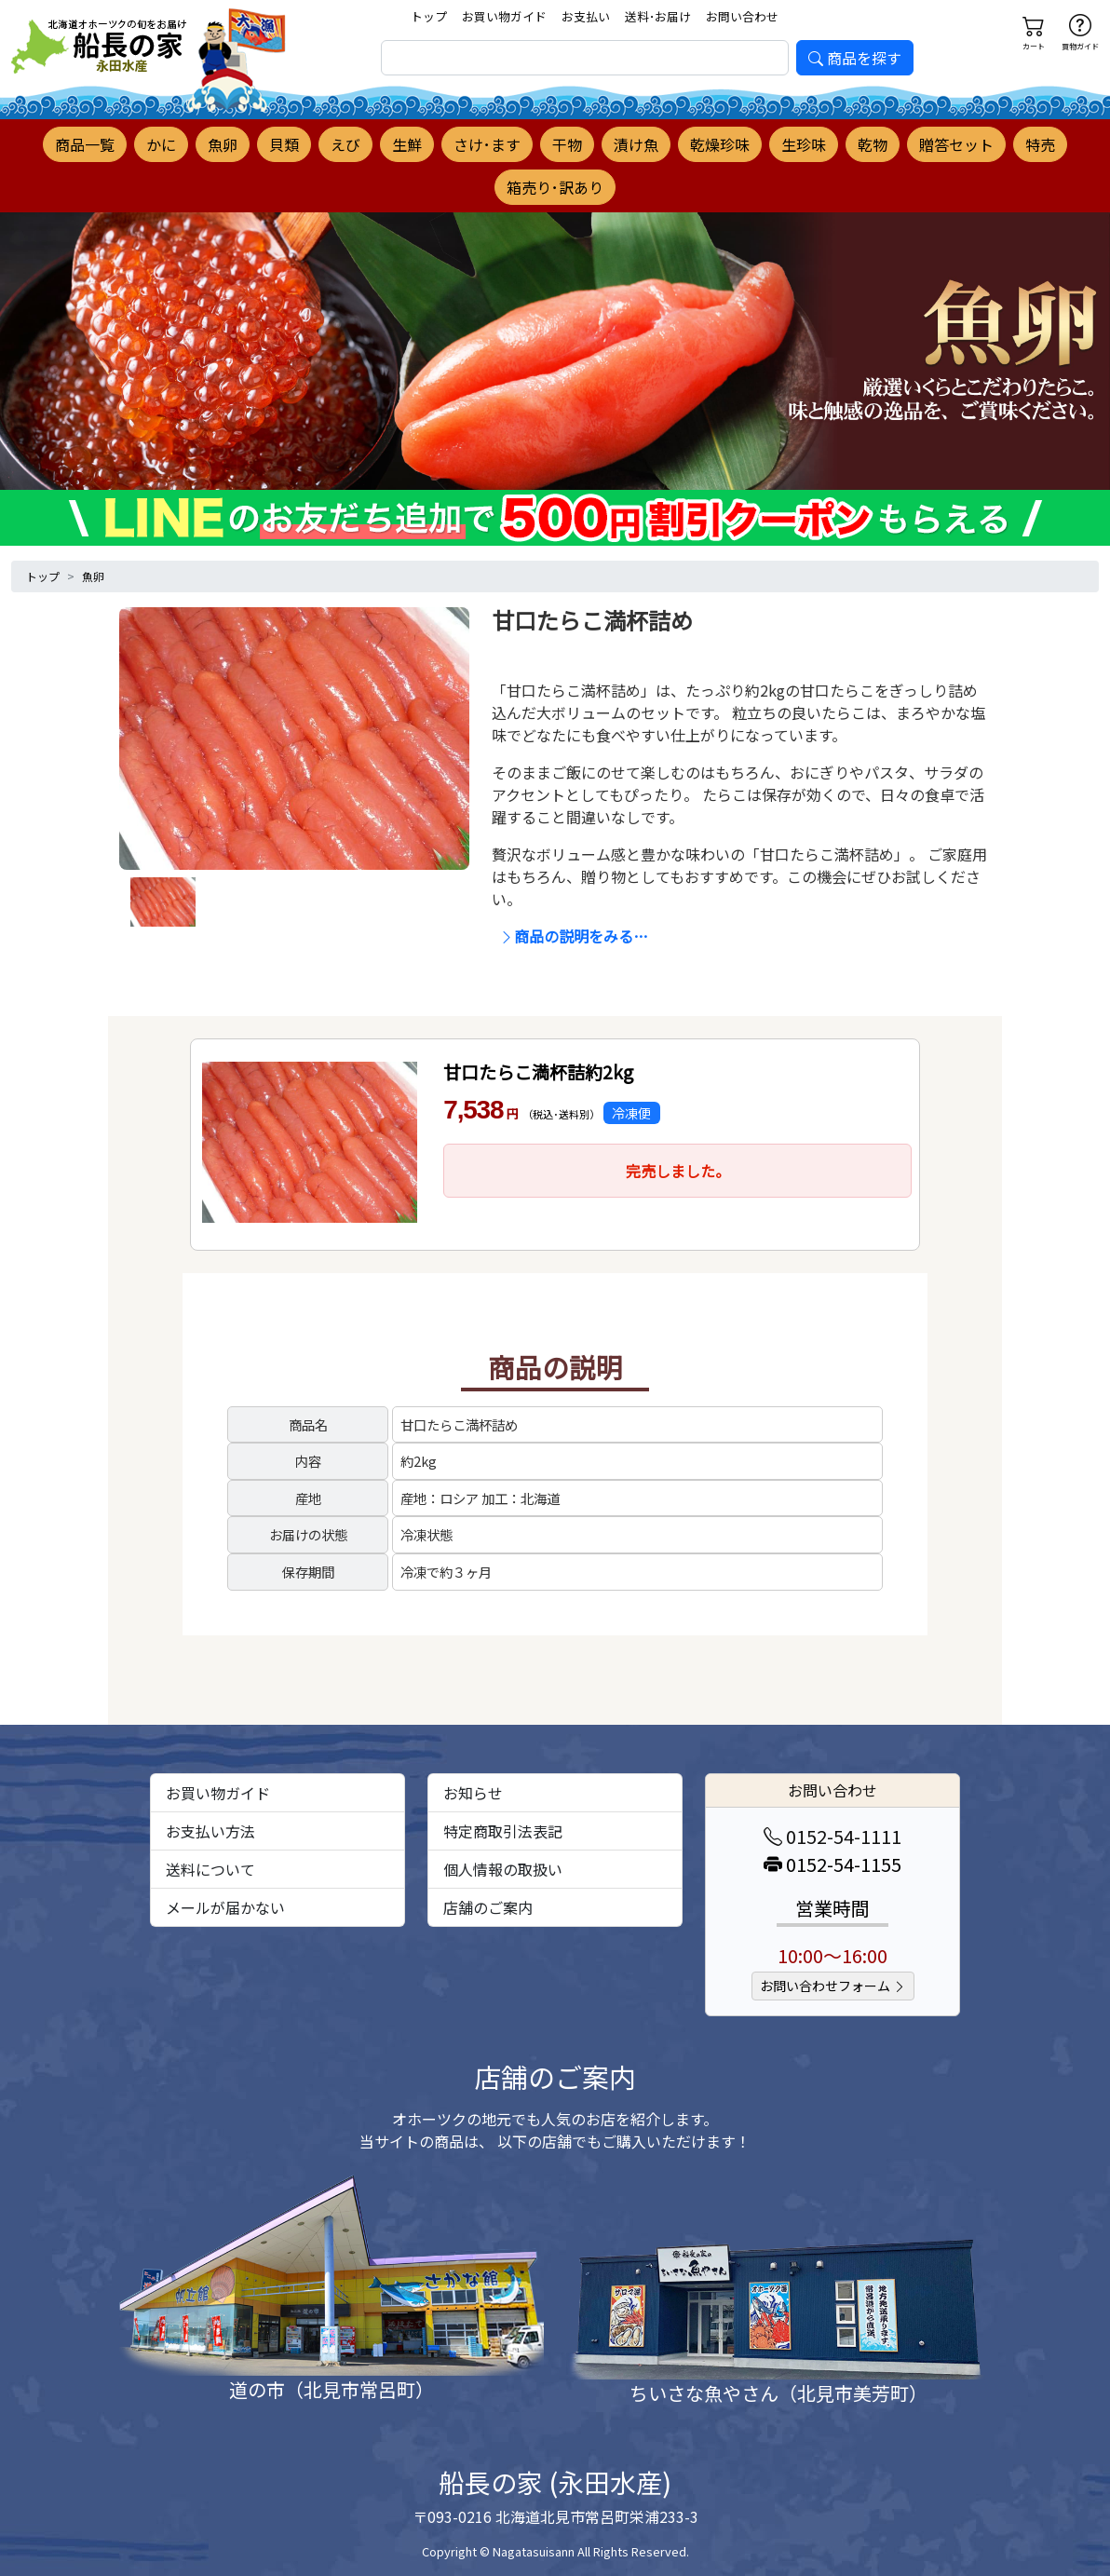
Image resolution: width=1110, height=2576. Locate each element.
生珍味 (803, 144)
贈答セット (956, 144)
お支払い (586, 16)
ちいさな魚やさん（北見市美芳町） (778, 2393)
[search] (585, 57)
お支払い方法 (210, 1831)
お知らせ (473, 1793)
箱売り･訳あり (555, 187)
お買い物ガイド (504, 16)
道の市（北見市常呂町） (331, 2389)
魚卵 (222, 144)
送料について (210, 1869)
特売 (1040, 144)
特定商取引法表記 (502, 1831)
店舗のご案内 (488, 1907)
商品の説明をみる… (573, 936)
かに (161, 144)
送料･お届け (658, 16)
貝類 (284, 144)
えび (345, 144)
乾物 (872, 144)
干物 (567, 144)
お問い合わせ (742, 16)
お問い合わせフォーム (833, 1985)
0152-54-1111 (832, 1836)
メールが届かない (225, 1907)
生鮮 (407, 144)
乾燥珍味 (720, 144)
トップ (429, 16)
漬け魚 (636, 144)
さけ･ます (487, 144)
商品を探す (854, 58)
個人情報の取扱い (502, 1869)
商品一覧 (85, 144)
